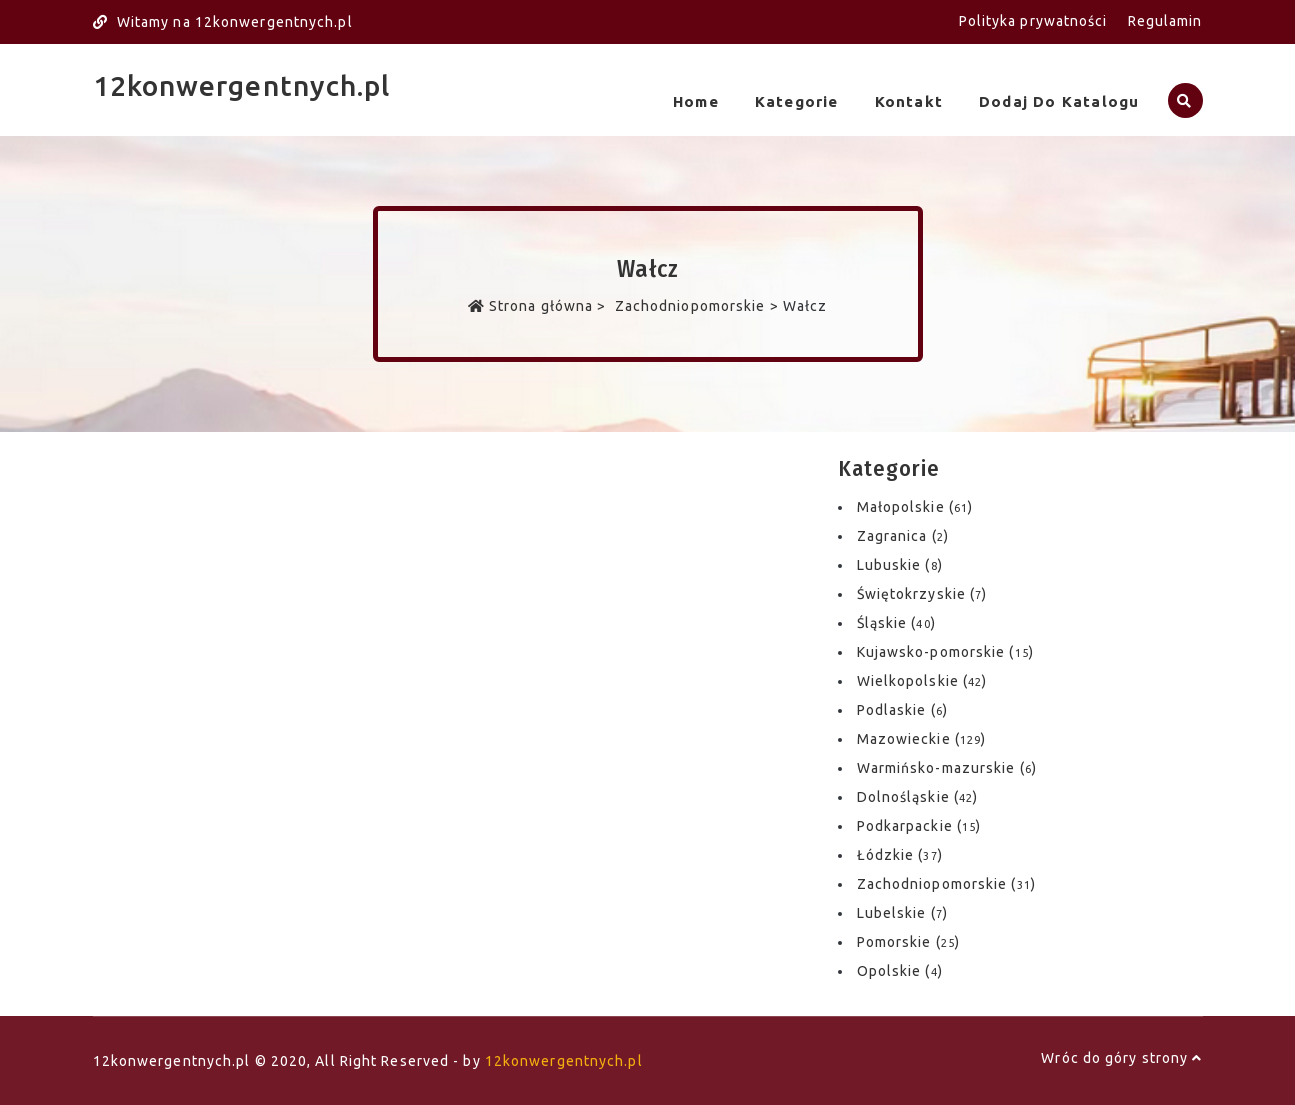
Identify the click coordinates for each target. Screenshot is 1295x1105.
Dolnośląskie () (918, 797)
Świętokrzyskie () (922, 594)
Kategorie (797, 101)
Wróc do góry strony (1121, 1058)
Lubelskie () (902, 913)
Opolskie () (900, 971)
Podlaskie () (902, 710)
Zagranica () (903, 536)
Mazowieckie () (922, 739)
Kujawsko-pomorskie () (945, 652)
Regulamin (1165, 21)
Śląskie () (896, 623)
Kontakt (909, 101)
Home (696, 101)
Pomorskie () (908, 942)
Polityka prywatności (1033, 21)
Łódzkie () (900, 855)
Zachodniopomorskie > (697, 306)
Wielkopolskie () (922, 681)
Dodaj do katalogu (1059, 101)
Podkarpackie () (919, 826)
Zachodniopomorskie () (946, 884)
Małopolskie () (915, 507)
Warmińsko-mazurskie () (947, 768)
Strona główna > (539, 306)
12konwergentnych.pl (242, 85)
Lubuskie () (900, 565)
